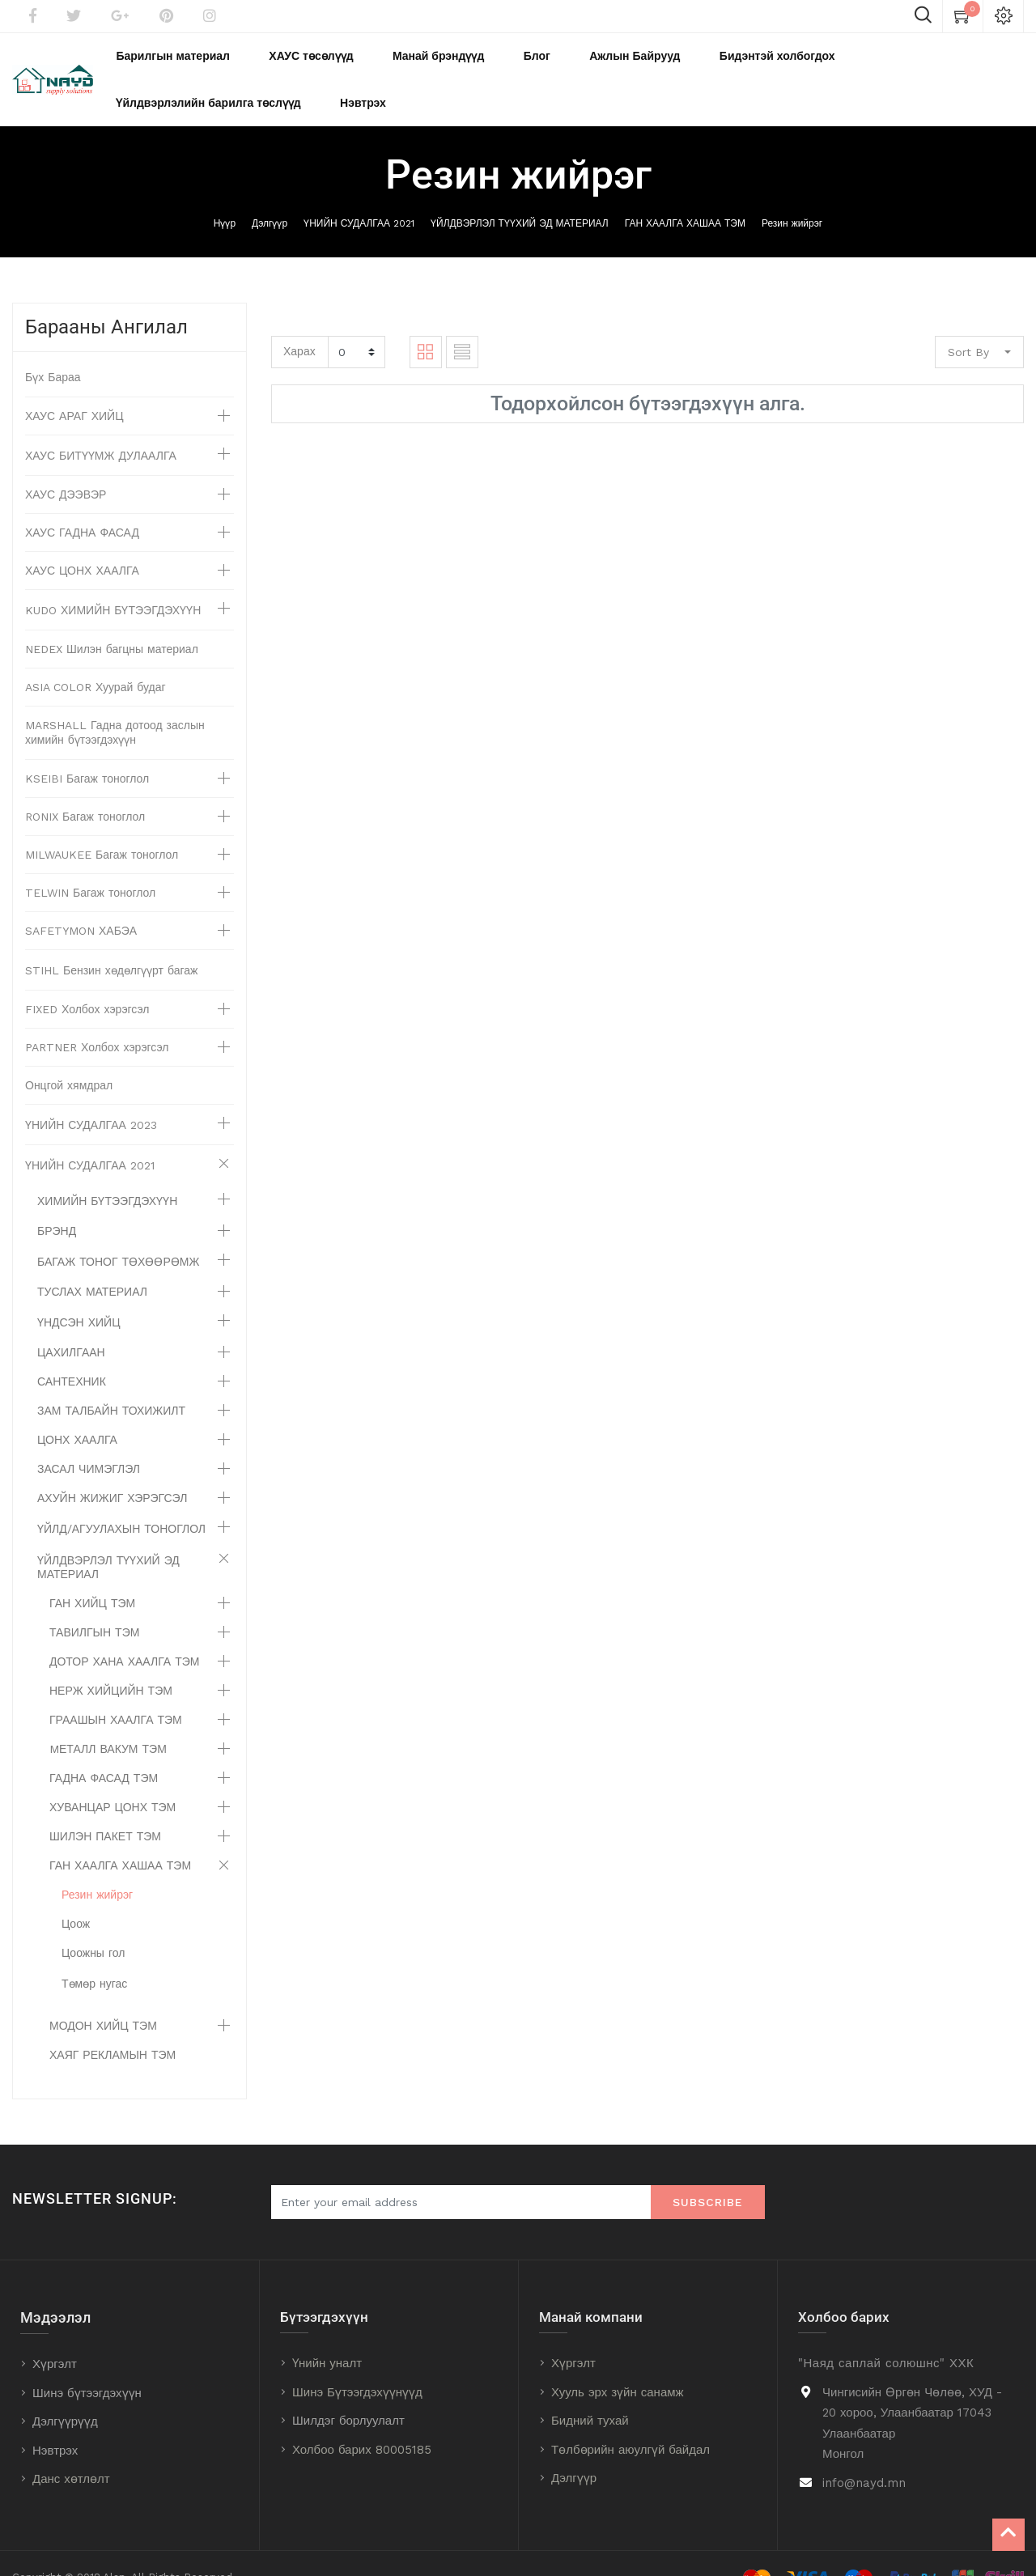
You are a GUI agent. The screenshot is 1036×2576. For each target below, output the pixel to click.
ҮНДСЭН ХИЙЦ (79, 1294)
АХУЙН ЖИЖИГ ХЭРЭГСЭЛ (112, 1469)
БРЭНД (56, 1202)
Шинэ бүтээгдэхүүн (87, 2364)
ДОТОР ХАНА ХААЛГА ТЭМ (124, 1633)
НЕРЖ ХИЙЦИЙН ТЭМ (110, 1662)
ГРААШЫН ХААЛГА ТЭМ (115, 1691)
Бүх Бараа (53, 348)
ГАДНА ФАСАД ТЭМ (103, 1749)
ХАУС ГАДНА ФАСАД (82, 504)
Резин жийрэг (792, 195)
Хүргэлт (54, 2335)
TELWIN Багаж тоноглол (90, 864)
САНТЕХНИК (71, 1353)
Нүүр (225, 195)
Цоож (76, 1895)
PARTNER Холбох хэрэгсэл (97, 1018)
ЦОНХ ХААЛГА (77, 1411)
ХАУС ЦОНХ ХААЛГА (82, 542)
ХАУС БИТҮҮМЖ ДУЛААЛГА (100, 427)
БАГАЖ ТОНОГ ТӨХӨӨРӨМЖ (118, 1233)
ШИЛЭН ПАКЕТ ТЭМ (105, 1808)
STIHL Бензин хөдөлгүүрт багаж (111, 942)
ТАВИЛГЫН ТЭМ (94, 1604)
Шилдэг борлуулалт (348, 2392)
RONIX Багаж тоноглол (85, 788)
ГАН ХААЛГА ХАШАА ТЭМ (685, 195)
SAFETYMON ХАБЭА (81, 902)
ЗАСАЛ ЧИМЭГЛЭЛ (88, 1440)
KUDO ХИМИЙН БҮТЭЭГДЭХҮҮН (113, 581)
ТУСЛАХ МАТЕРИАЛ (92, 1263)
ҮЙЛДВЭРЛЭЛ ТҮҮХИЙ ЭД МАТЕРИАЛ (520, 195)
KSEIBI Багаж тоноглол (87, 750)
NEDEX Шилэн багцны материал (111, 620)
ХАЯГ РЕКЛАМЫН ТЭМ (112, 2026)
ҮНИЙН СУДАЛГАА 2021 (359, 195)
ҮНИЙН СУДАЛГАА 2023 (91, 1096)
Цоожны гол (93, 1924)
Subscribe (708, 2173)
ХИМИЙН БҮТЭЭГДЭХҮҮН (107, 1172)
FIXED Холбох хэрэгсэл (87, 980)
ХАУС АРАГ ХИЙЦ (74, 387)
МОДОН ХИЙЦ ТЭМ (103, 1997)
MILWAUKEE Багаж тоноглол (101, 826)
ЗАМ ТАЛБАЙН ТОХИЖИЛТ (111, 1382)
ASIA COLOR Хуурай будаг (95, 658)
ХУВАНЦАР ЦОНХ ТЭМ (112, 1778)
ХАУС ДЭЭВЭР (65, 466)
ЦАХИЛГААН (71, 1324)
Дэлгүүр (269, 195)
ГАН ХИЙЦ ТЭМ (92, 1574)
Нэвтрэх (55, 2422)
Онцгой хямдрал (69, 1056)
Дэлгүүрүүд (65, 2393)
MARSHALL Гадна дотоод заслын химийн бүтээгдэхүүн (115, 704)
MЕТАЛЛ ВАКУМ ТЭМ (108, 1720)
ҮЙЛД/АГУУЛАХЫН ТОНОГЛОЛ (121, 1500)
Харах (299, 322)
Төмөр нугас (94, 1955)
